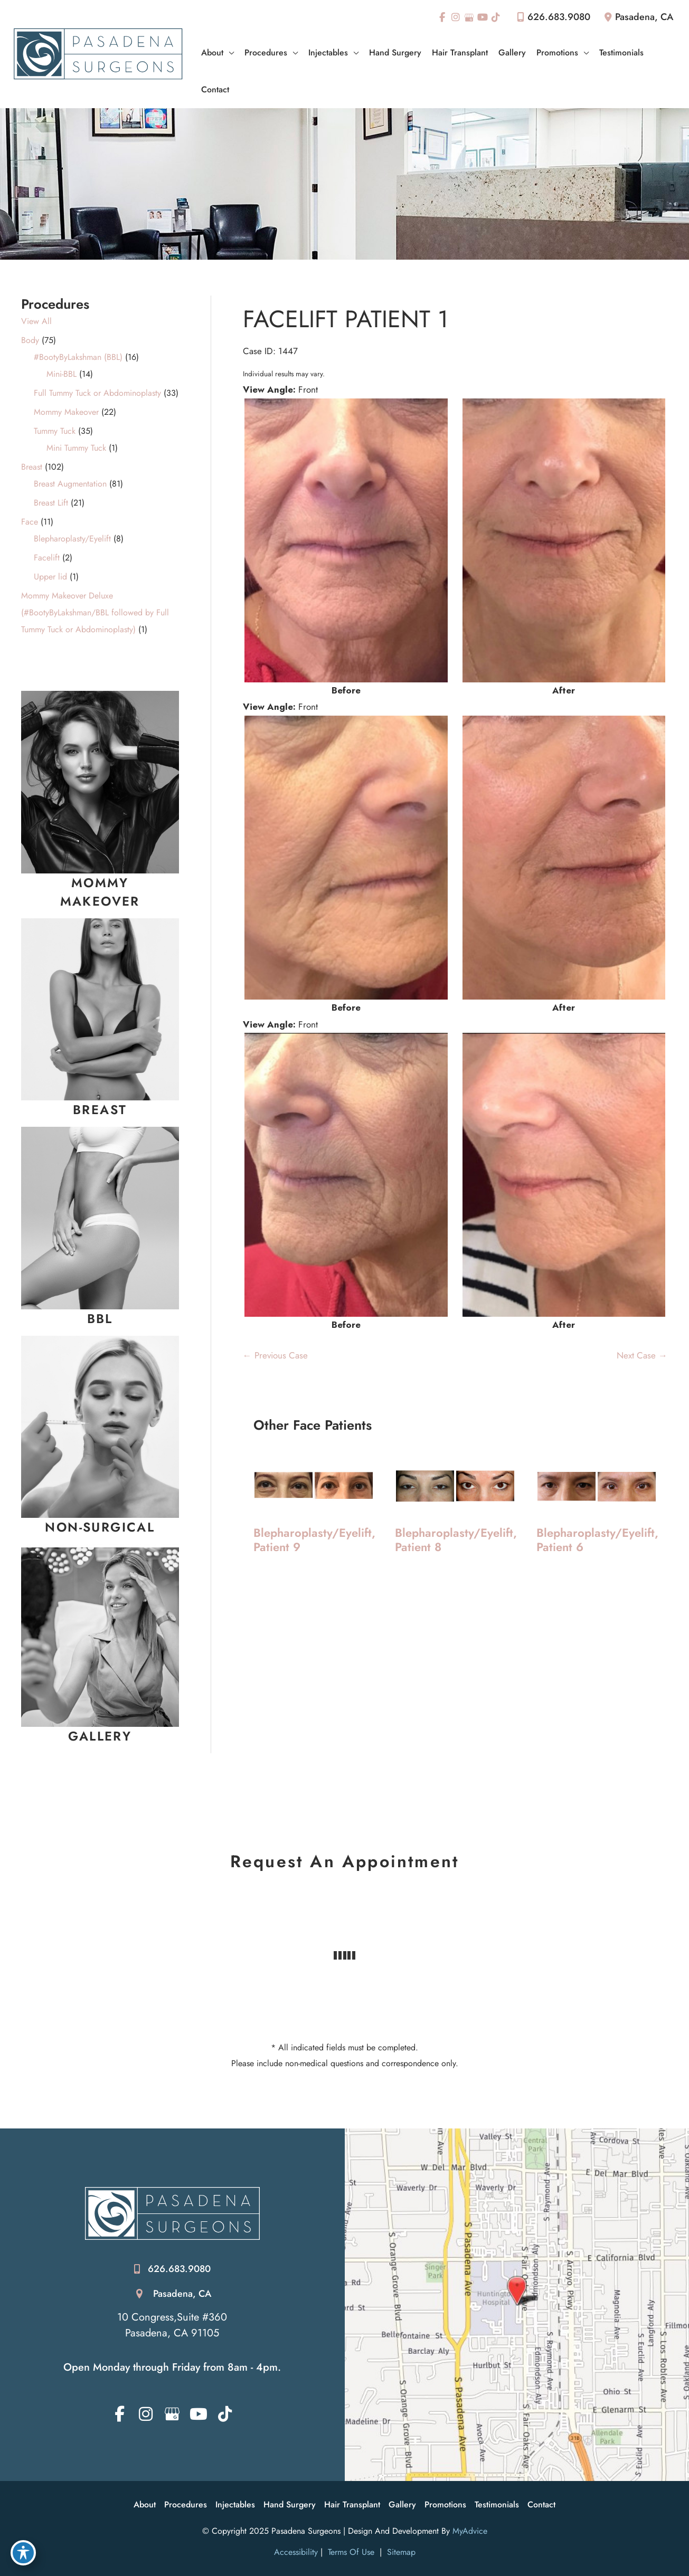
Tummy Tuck (54, 431)
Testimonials (497, 2504)
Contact (541, 2504)
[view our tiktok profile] (496, 17)
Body (30, 340)
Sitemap (400, 2552)
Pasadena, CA (182, 2294)
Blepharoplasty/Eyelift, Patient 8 (456, 1539)
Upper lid (50, 577)
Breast (31, 467)
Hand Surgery (289, 2504)
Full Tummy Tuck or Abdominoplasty (97, 393)
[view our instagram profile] (456, 17)
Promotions (445, 2504)
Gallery (402, 2504)
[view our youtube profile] (482, 17)
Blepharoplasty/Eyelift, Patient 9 (314, 1539)
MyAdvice (469, 2531)
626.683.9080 (551, 17)
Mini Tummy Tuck (76, 448)
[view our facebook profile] (442, 17)
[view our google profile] (469, 17)
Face (29, 522)
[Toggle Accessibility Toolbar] (23, 2552)
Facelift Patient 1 (345, 319)
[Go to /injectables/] (100, 1527)
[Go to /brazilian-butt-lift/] (100, 1318)
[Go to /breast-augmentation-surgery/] (100, 1109)
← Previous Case (275, 1355)
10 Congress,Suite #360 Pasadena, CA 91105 (172, 2325)
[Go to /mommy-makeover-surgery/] (100, 891)
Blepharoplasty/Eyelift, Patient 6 (597, 1539)
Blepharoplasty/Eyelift (72, 539)
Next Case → (642, 1355)
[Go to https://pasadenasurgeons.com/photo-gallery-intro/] (99, 1736)
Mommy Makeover (66, 412)
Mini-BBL (61, 374)
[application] (228, 52)
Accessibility (296, 2552)
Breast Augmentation (70, 484)
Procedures (185, 2504)
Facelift (47, 558)
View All (36, 321)
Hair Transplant (352, 2504)
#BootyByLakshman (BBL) (78, 357)
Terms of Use (351, 2552)
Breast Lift (51, 503)
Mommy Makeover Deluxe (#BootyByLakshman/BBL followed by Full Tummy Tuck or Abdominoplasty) (95, 612)
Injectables (235, 2504)
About (145, 2504)
